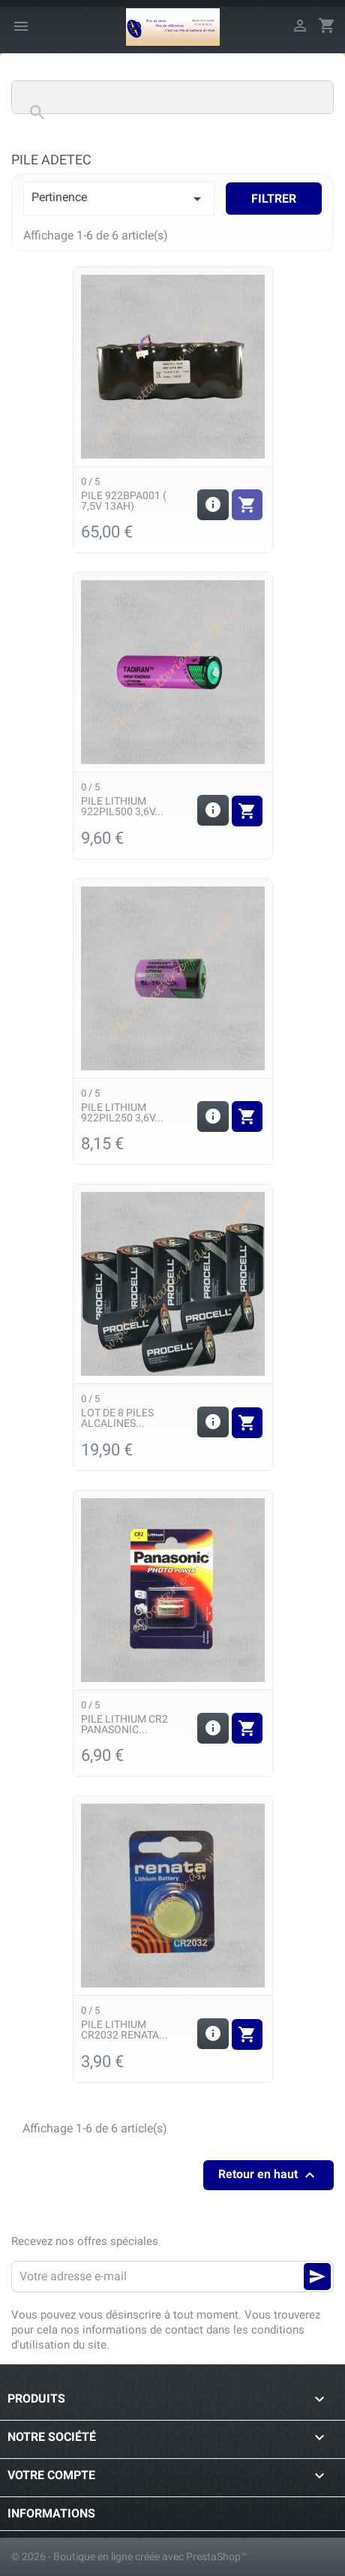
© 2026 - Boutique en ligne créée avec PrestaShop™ (129, 2556)
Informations (51, 2513)
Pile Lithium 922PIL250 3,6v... (122, 1112)
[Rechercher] (172, 97)
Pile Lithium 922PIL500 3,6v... (122, 806)
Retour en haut (268, 2175)
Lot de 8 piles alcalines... (117, 1418)
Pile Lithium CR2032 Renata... (124, 2029)
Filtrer (273, 198)
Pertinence (119, 199)
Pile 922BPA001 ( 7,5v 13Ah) (123, 500)
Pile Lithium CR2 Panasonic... (124, 1724)
